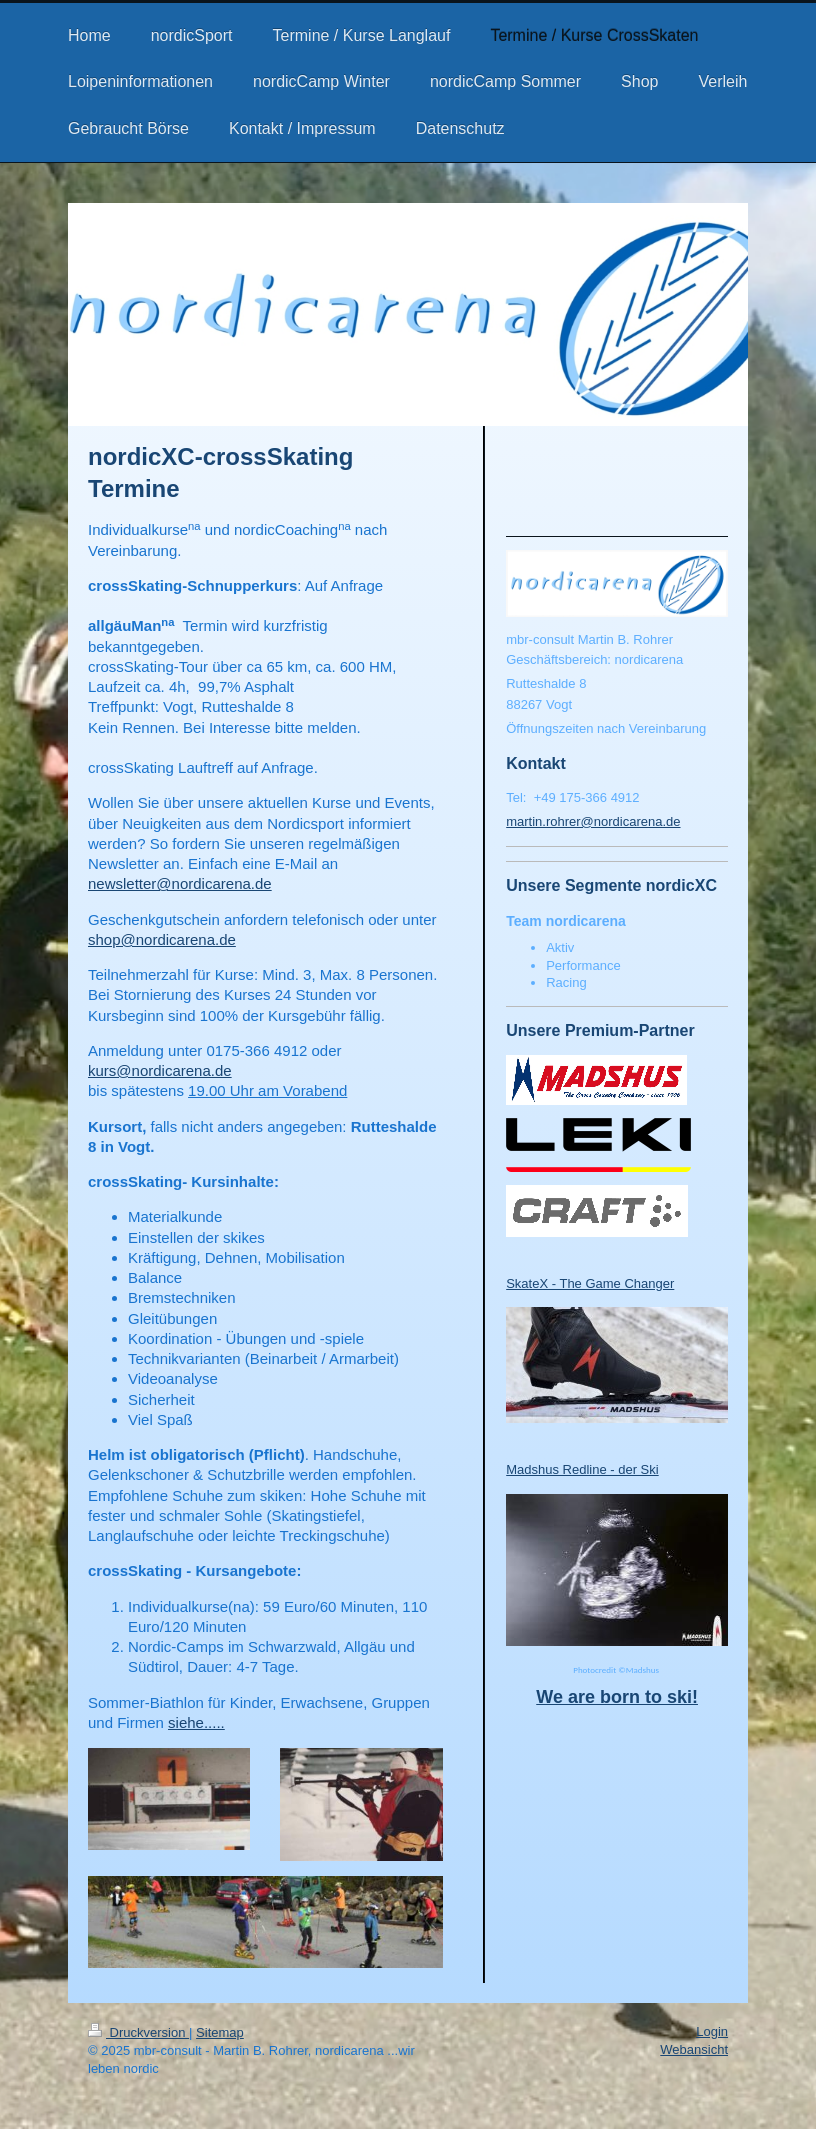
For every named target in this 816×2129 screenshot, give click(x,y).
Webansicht (694, 2049)
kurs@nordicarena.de (160, 1070)
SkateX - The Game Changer (590, 1283)
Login (712, 2031)
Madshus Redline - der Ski (582, 1469)
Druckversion (138, 2032)
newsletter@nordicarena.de (180, 883)
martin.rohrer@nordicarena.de (593, 821)
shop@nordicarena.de (162, 939)
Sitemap (220, 2032)
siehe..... (196, 1722)
